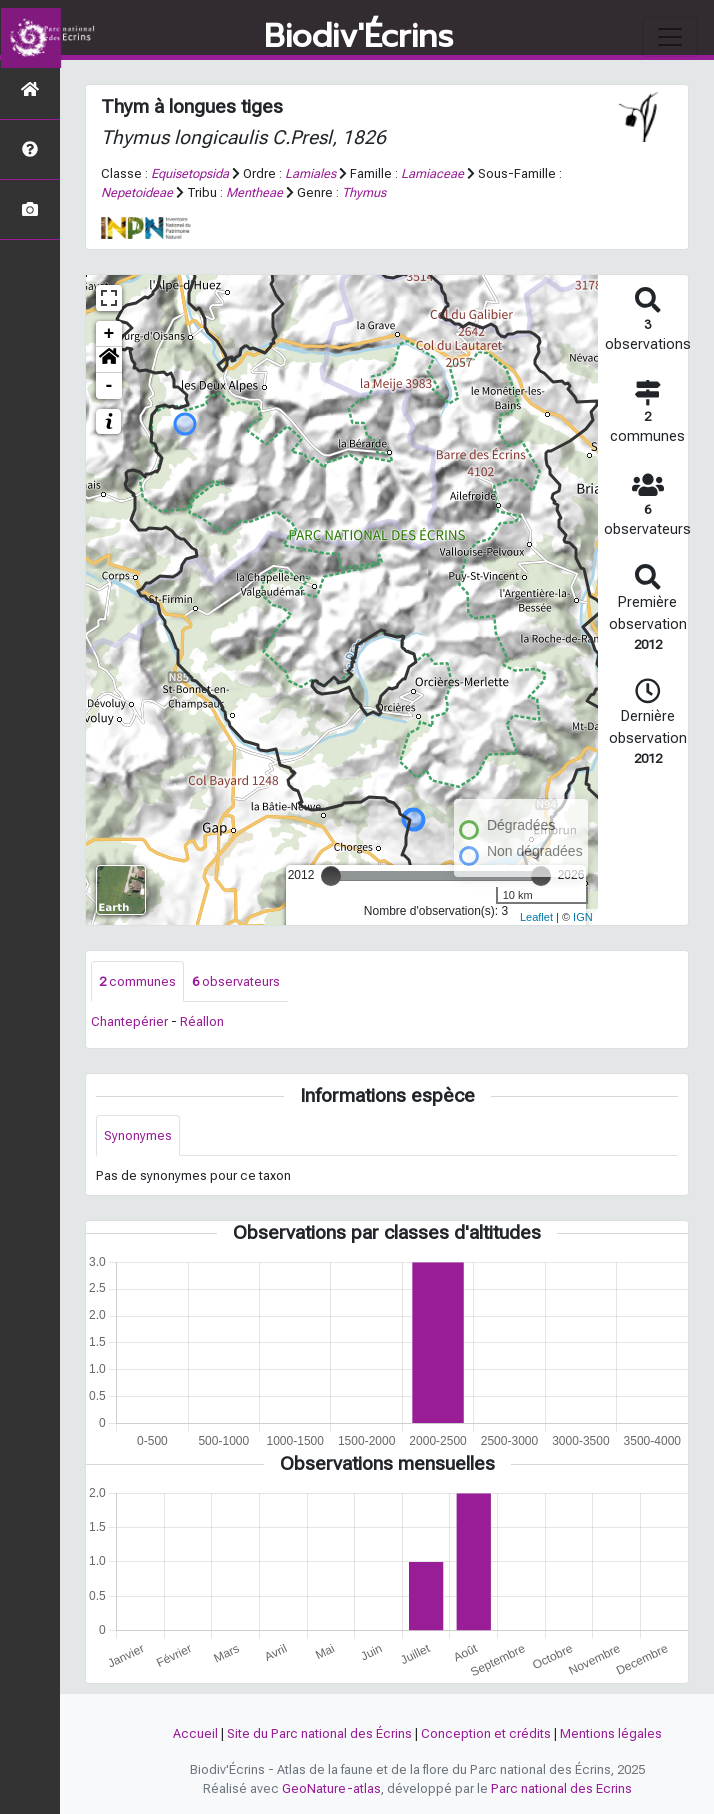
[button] (109, 360)
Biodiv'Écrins (358, 37)
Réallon (202, 1021)
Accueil (195, 1733)
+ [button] (109, 334)
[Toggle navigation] (670, 37)
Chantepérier (129, 1021)
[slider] (331, 876)
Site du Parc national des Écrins (319, 1733)
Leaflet (536, 917)
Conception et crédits (486, 1733)
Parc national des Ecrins (561, 1788)
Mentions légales (611, 1733)
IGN (583, 917)
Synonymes (138, 1135)
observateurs (236, 981)
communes (137, 981)
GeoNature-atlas (331, 1788)
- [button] (109, 386)
